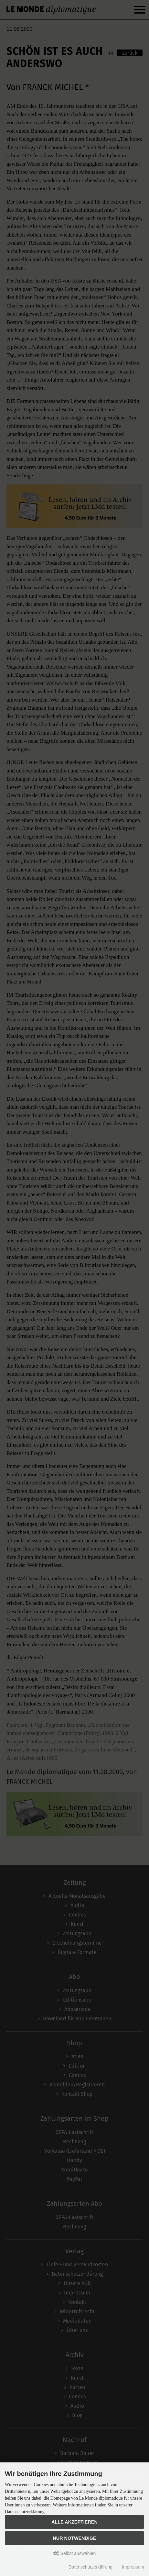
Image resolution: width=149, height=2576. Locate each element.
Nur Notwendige (74, 2538)
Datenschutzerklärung (90, 2567)
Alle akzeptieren (74, 2522)
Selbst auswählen (74, 2553)
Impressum (133, 2567)
